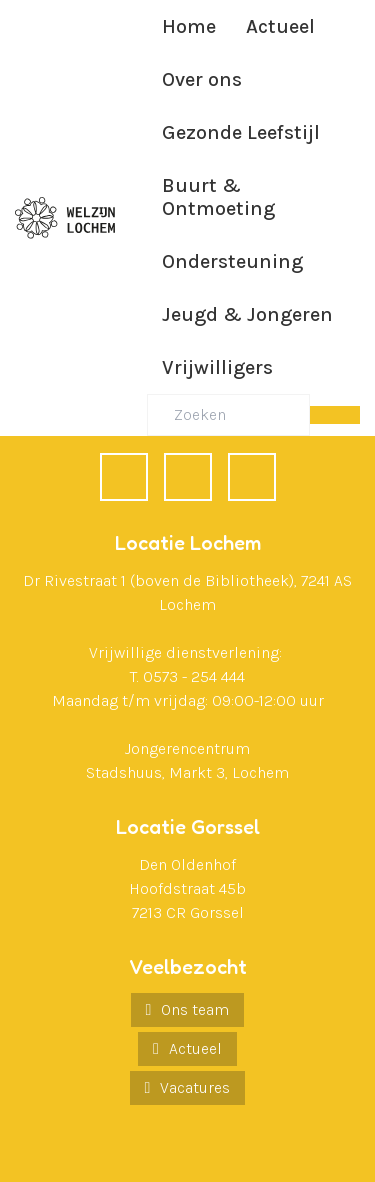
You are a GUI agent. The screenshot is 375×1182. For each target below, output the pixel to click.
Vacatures (195, 1087)
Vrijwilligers (217, 367)
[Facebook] (124, 477)
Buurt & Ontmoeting (218, 197)
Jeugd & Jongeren (247, 314)
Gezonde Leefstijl (241, 132)
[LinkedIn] (188, 477)
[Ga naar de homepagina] (65, 218)
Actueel (280, 26)
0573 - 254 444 (194, 676)
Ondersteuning (232, 261)
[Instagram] (252, 477)
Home (189, 26)
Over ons (202, 79)
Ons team (195, 1009)
